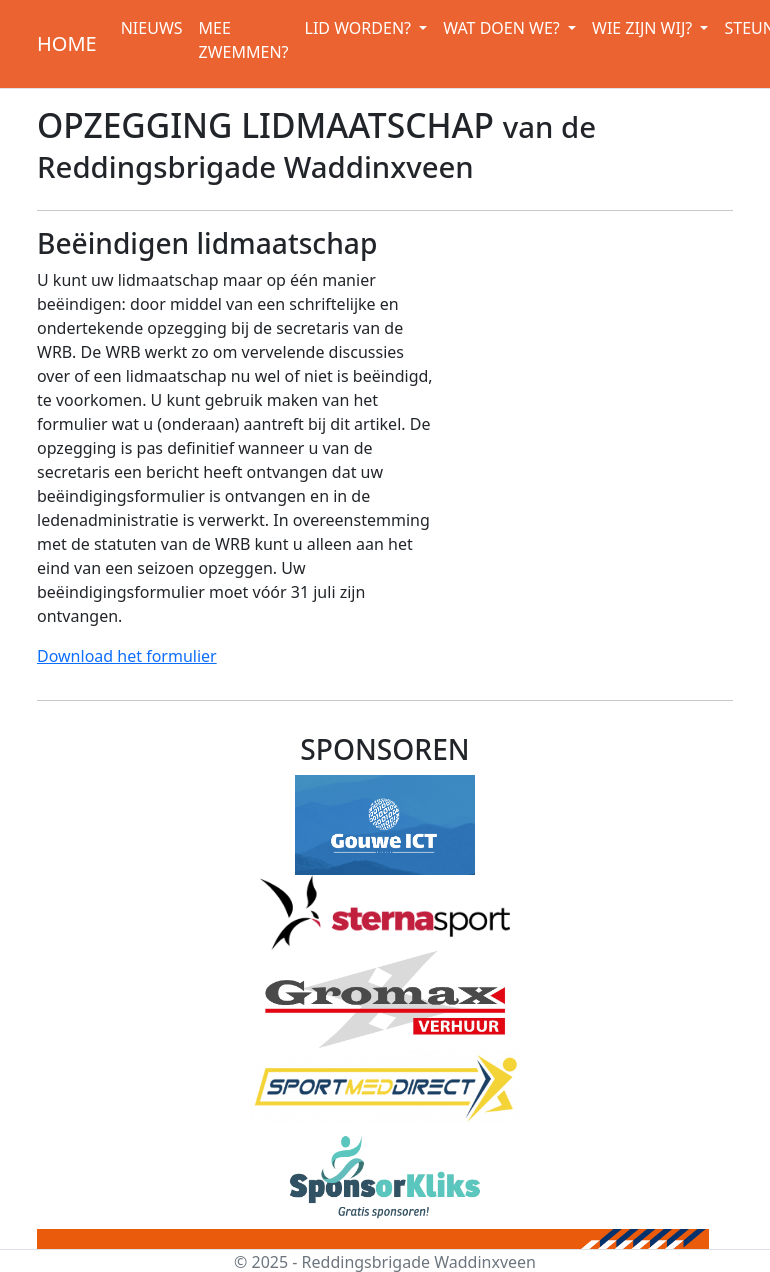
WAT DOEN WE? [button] (503, 28)
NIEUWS (152, 28)
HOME (67, 43)
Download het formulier (127, 656)
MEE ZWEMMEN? (244, 40)
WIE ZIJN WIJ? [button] (644, 28)
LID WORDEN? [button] (360, 28)
